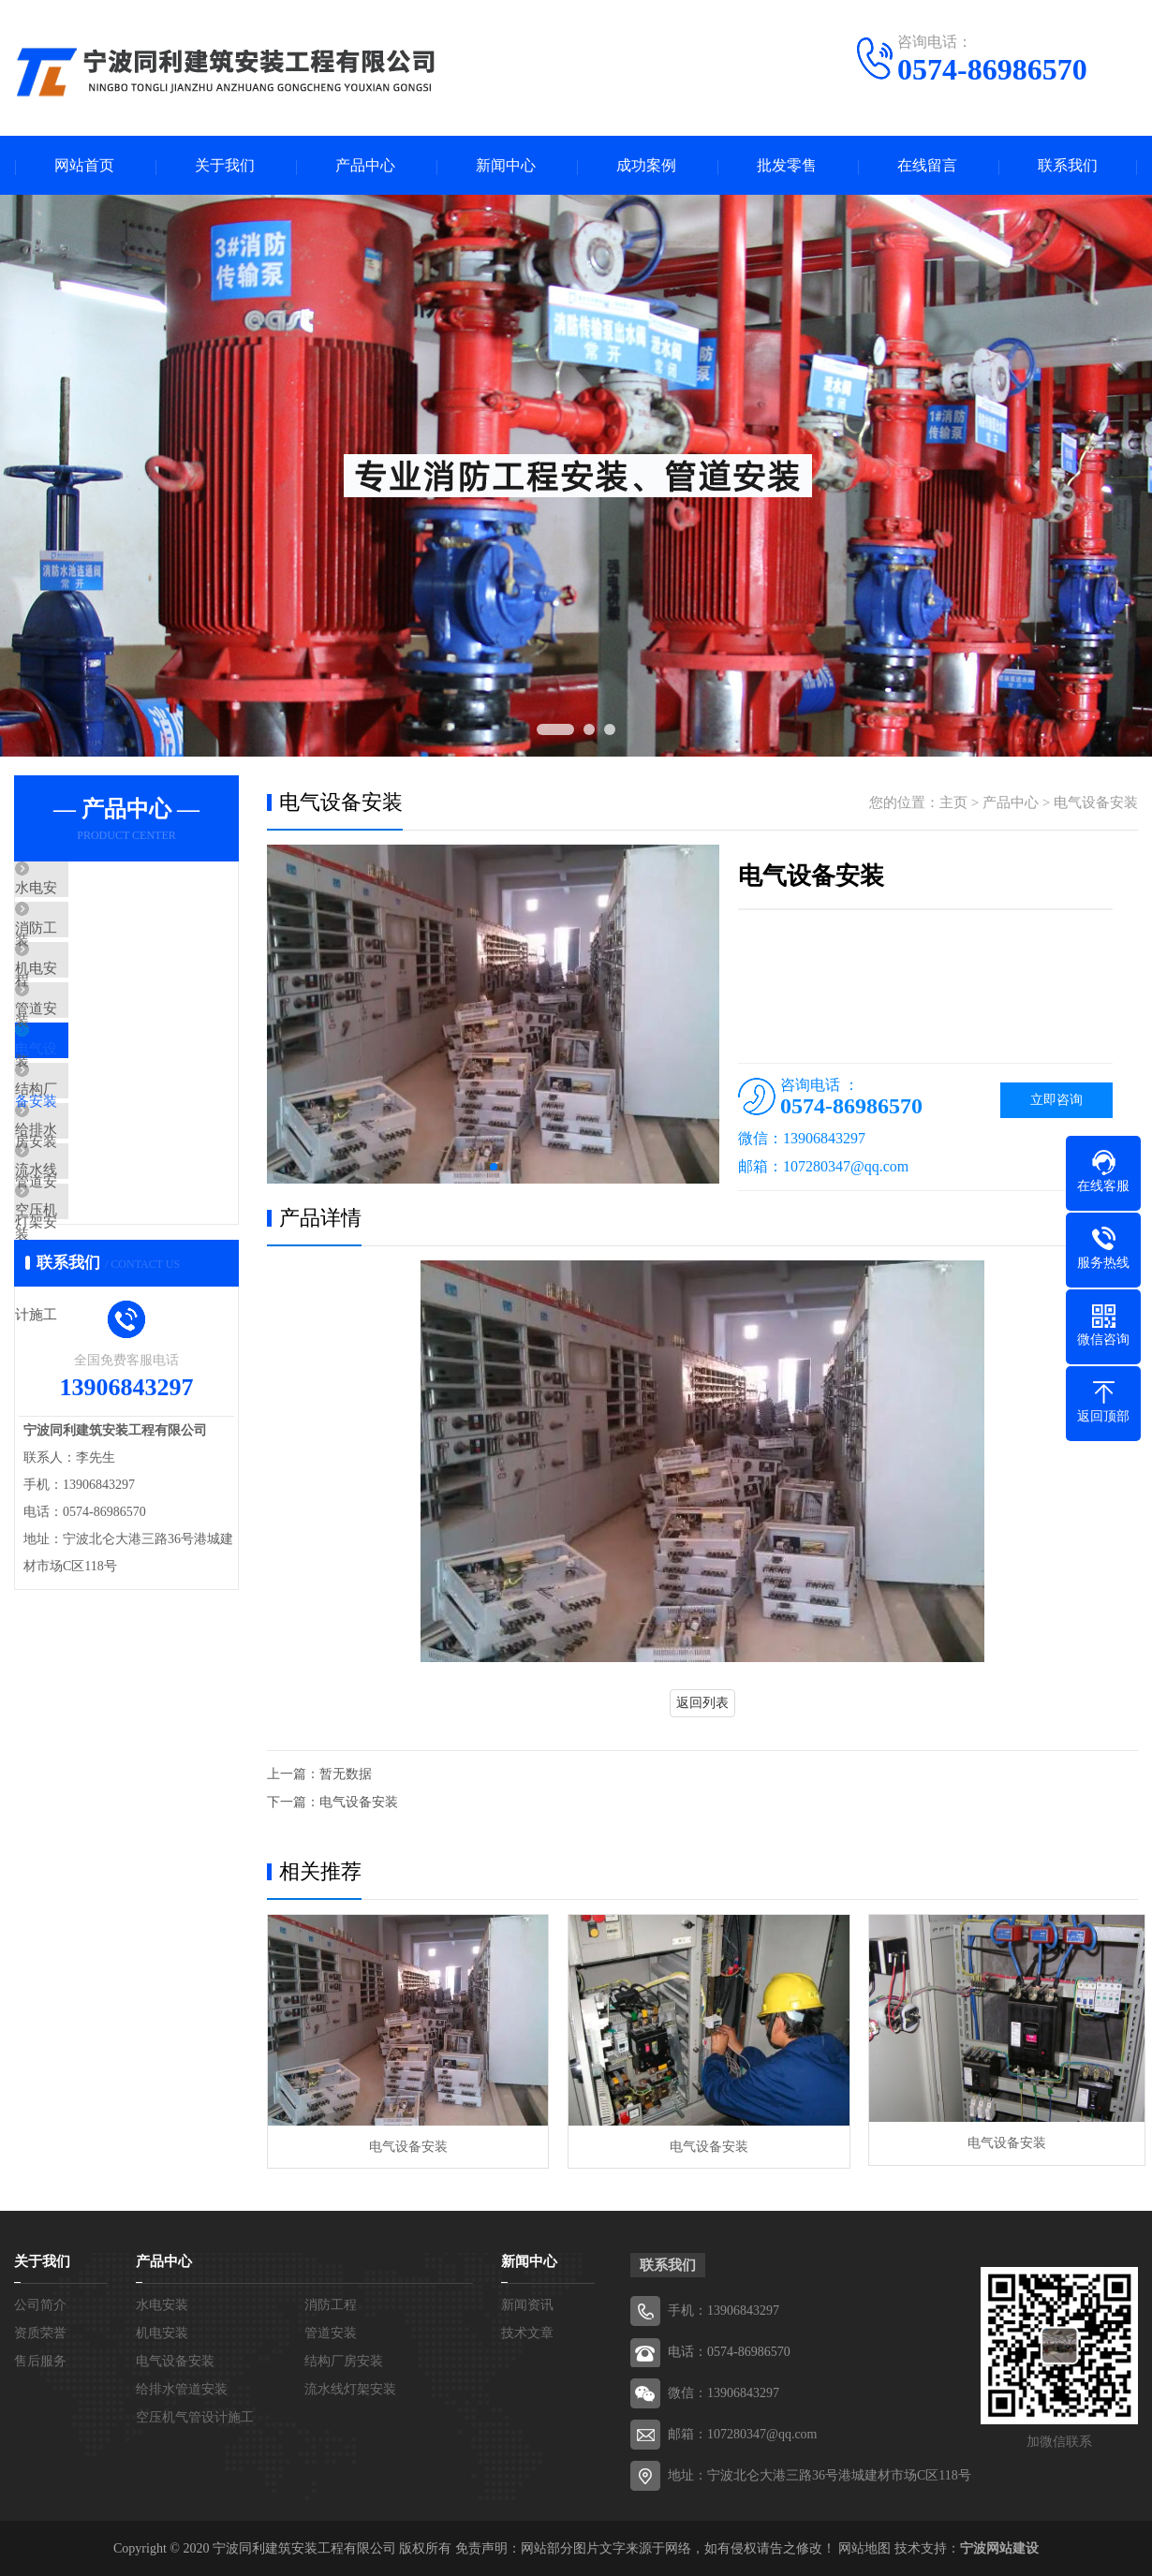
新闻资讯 (527, 2304)
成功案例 (646, 166)
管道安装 (86, 1057)
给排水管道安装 (107, 1222)
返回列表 (702, 1705)
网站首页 (84, 166)
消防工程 (86, 946)
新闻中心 (506, 166)
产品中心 (365, 166)
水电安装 (86, 891)
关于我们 (225, 166)
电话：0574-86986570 (729, 2351)
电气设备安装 (100, 1112)
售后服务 (40, 2360)
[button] (493, 1168)
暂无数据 (345, 1776)
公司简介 (40, 2304)
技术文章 (527, 2332)
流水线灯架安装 (107, 1278)
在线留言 (927, 166)
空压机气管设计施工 (121, 1333)
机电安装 (86, 1001)
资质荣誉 (40, 2332)
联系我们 (1068, 166)
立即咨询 (1056, 1102)
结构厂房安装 (100, 1167)
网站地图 (864, 2547)
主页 (953, 804)
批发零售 (787, 166)
